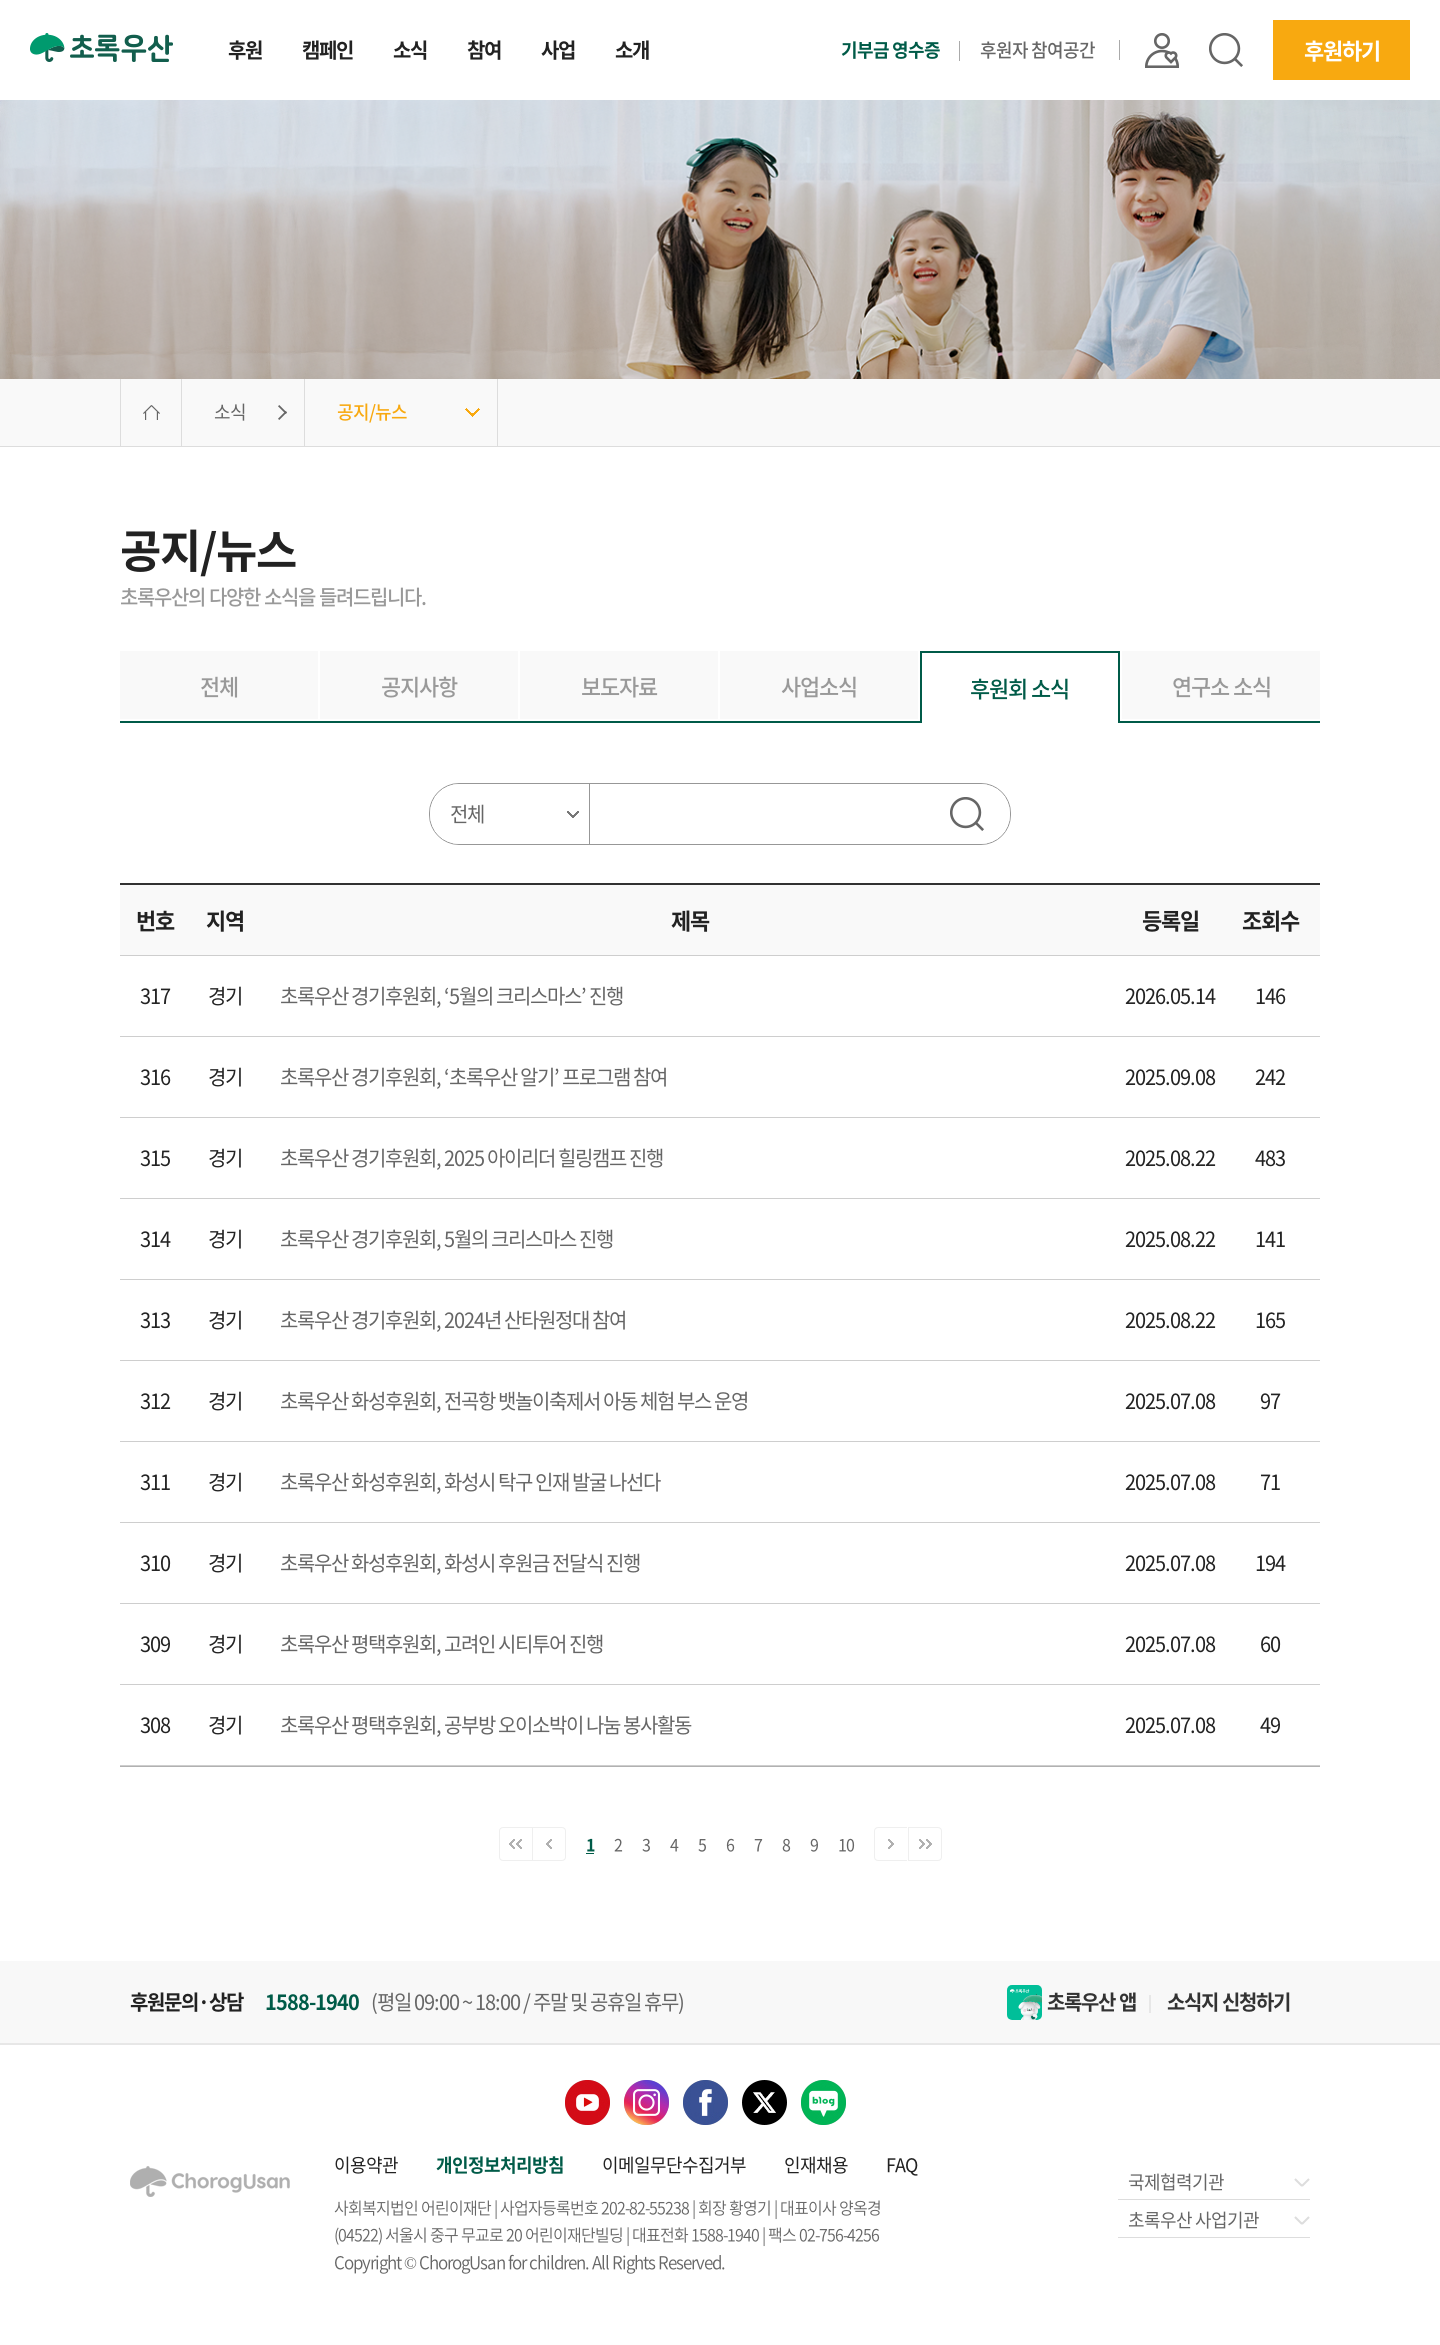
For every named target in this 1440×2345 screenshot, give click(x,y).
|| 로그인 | (1162, 50)
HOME (151, 412)
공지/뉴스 (372, 411)
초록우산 (101, 47)
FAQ (901, 2164)
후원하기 (1342, 49)
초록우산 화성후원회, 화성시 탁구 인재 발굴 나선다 (470, 1481)
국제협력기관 (1217, 2181)
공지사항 (419, 685)
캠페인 (327, 52)
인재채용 (816, 2164)
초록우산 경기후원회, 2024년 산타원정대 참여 (453, 1319)
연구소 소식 (1221, 685)
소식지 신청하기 (1228, 2002)
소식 (410, 52)
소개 (632, 52)
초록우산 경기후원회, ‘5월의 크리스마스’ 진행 (451, 995)
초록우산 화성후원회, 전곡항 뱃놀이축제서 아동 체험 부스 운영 (514, 1400)
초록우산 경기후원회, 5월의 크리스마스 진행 (446, 1238)
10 (846, 1844)
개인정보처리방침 (500, 2164)
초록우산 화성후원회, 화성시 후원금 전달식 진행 (460, 1562)
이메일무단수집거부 (674, 2164)
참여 (484, 52)
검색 (1226, 50)
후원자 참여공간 (1037, 49)
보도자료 (619, 685)
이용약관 (366, 2164)
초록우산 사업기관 (1217, 2219)
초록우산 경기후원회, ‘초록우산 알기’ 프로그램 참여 (473, 1076)
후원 (245, 52)
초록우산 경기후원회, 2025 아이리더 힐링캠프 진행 (471, 1157)
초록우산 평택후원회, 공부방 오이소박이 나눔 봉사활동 (485, 1724)
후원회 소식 (1019, 687)
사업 (558, 52)
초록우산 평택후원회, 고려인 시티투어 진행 (441, 1643)
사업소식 (819, 685)
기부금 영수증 (890, 50)
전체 (219, 685)
